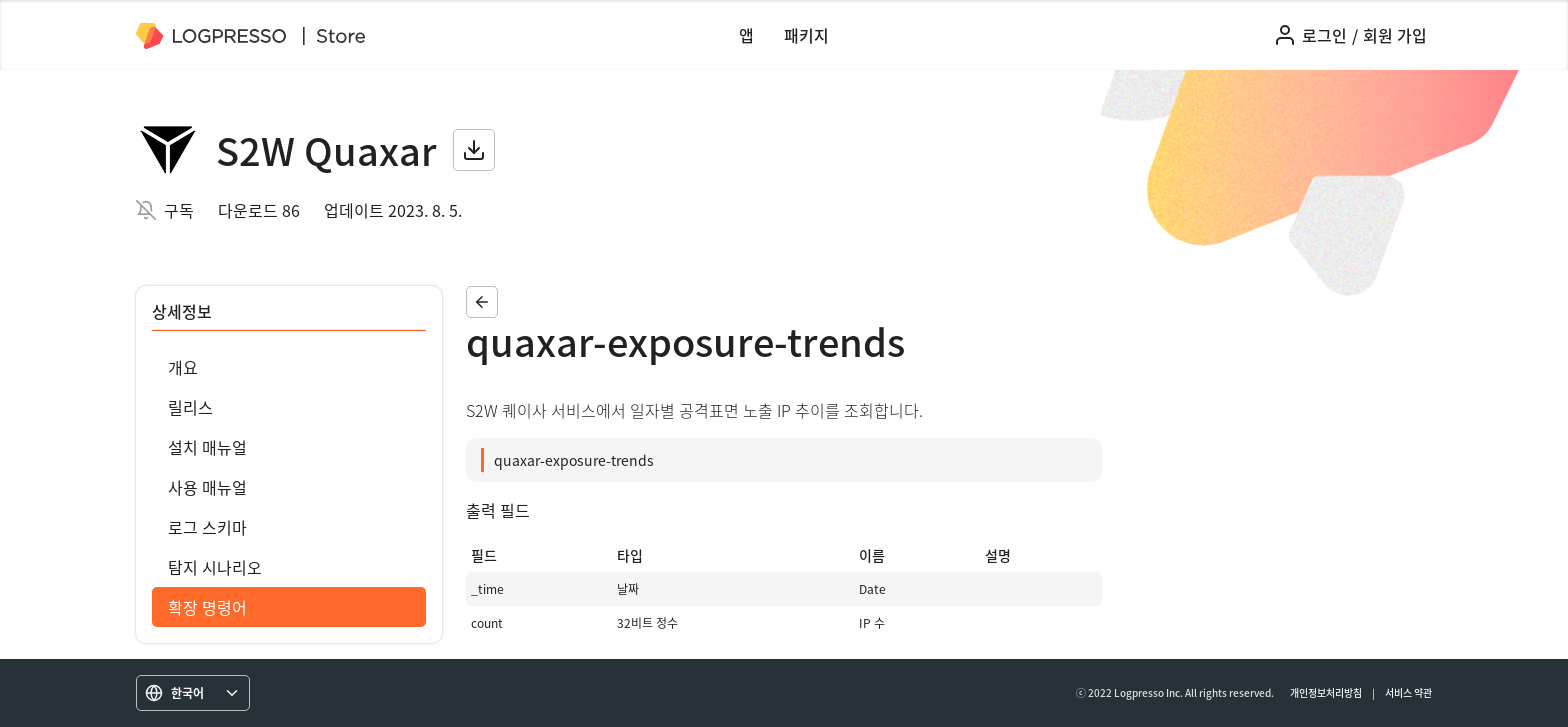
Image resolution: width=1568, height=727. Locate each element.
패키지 (806, 35)
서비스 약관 (1408, 692)
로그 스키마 (207, 527)
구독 (179, 210)
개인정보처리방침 (1326, 692)
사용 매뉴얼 (207, 487)
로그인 (1324, 35)
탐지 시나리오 (215, 567)
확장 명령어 (207, 607)
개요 (183, 367)
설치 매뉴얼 (207, 447)
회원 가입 (1395, 35)
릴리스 (190, 407)
